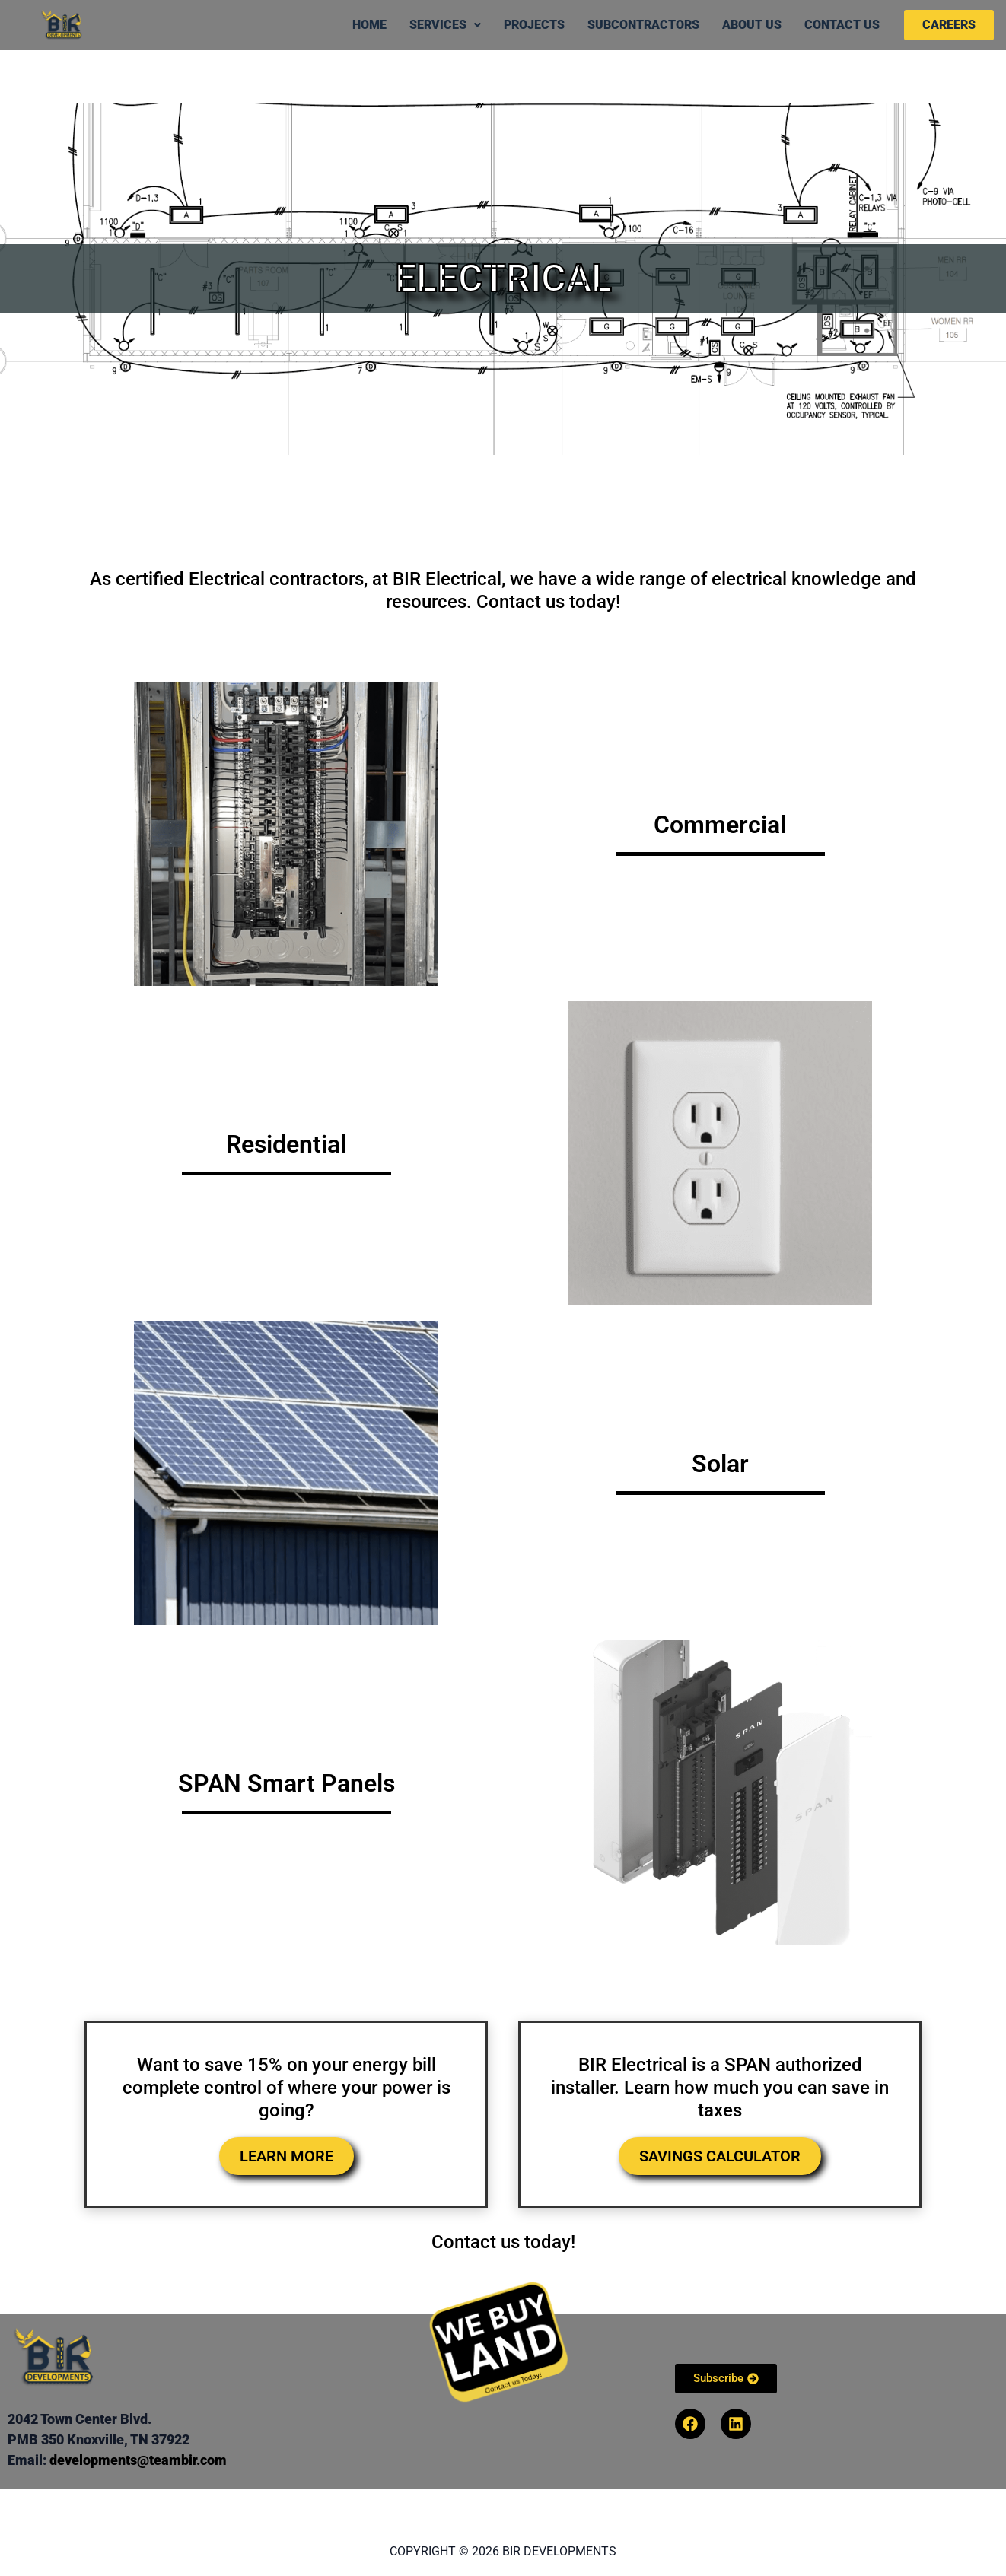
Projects (534, 24)
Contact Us (842, 24)
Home (369, 24)
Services (445, 24)
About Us (752, 24)
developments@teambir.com (138, 2460)
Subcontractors (643, 24)
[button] (445, 25)
